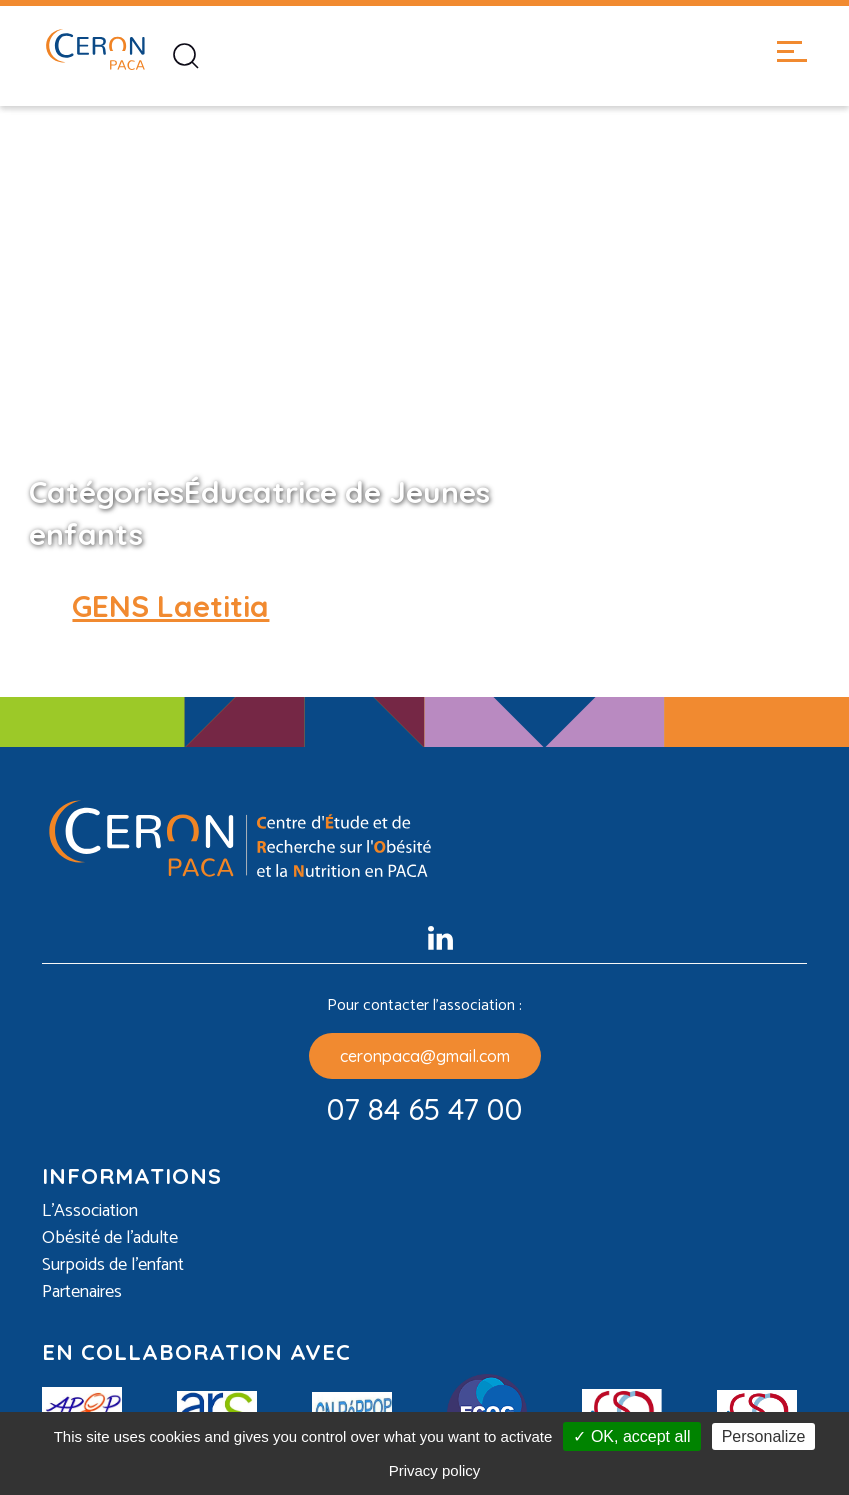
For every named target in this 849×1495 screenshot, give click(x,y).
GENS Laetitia (170, 606)
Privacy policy (435, 1470)
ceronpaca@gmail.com (425, 1056)
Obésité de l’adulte (110, 1238)
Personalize (764, 1436)
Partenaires (82, 1292)
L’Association (90, 1211)
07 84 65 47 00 (425, 1109)
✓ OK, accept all (631, 1436)
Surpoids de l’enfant (113, 1265)
